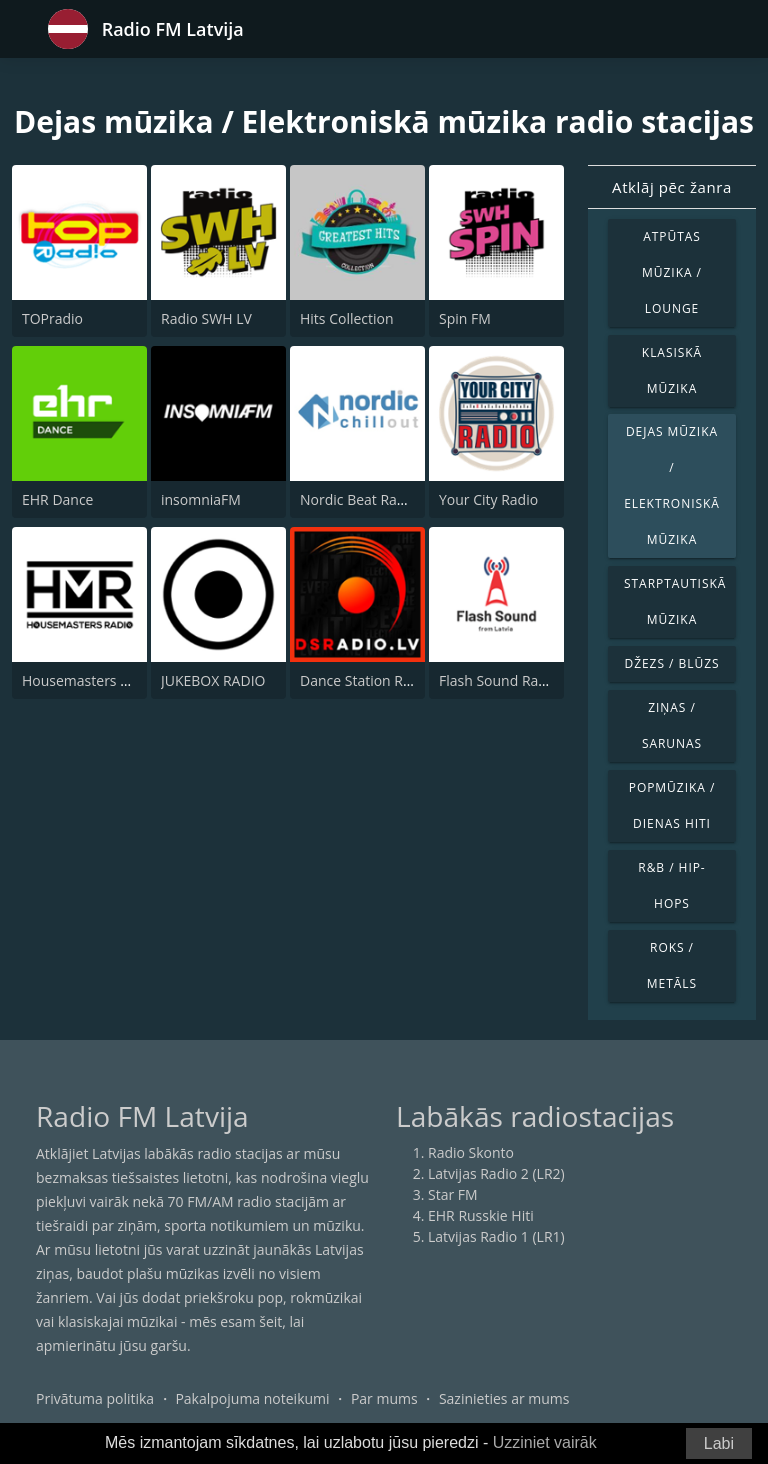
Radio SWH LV (206, 318)
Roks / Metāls (672, 965)
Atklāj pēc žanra (672, 187)
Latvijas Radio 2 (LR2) (496, 1173)
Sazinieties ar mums (504, 1398)
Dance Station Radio (365, 680)
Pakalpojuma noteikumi (252, 1398)
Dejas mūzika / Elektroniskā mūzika (672, 485)
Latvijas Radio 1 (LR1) (496, 1236)
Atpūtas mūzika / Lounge (672, 272)
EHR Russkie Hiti (481, 1215)
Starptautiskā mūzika (675, 601)
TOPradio (52, 318)
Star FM (453, 1194)
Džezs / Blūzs (671, 663)
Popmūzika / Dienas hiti (672, 805)
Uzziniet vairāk (545, 1442)
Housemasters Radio (89, 680)
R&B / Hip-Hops (671, 885)
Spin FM (465, 318)
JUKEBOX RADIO (213, 680)
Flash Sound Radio (499, 680)
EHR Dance (57, 499)
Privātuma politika (95, 1398)
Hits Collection (347, 318)
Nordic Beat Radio (358, 499)
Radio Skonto (471, 1152)
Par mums (384, 1398)
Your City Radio (488, 499)
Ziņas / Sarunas (672, 725)
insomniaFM (201, 499)
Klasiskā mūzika (672, 370)
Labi (719, 1443)
